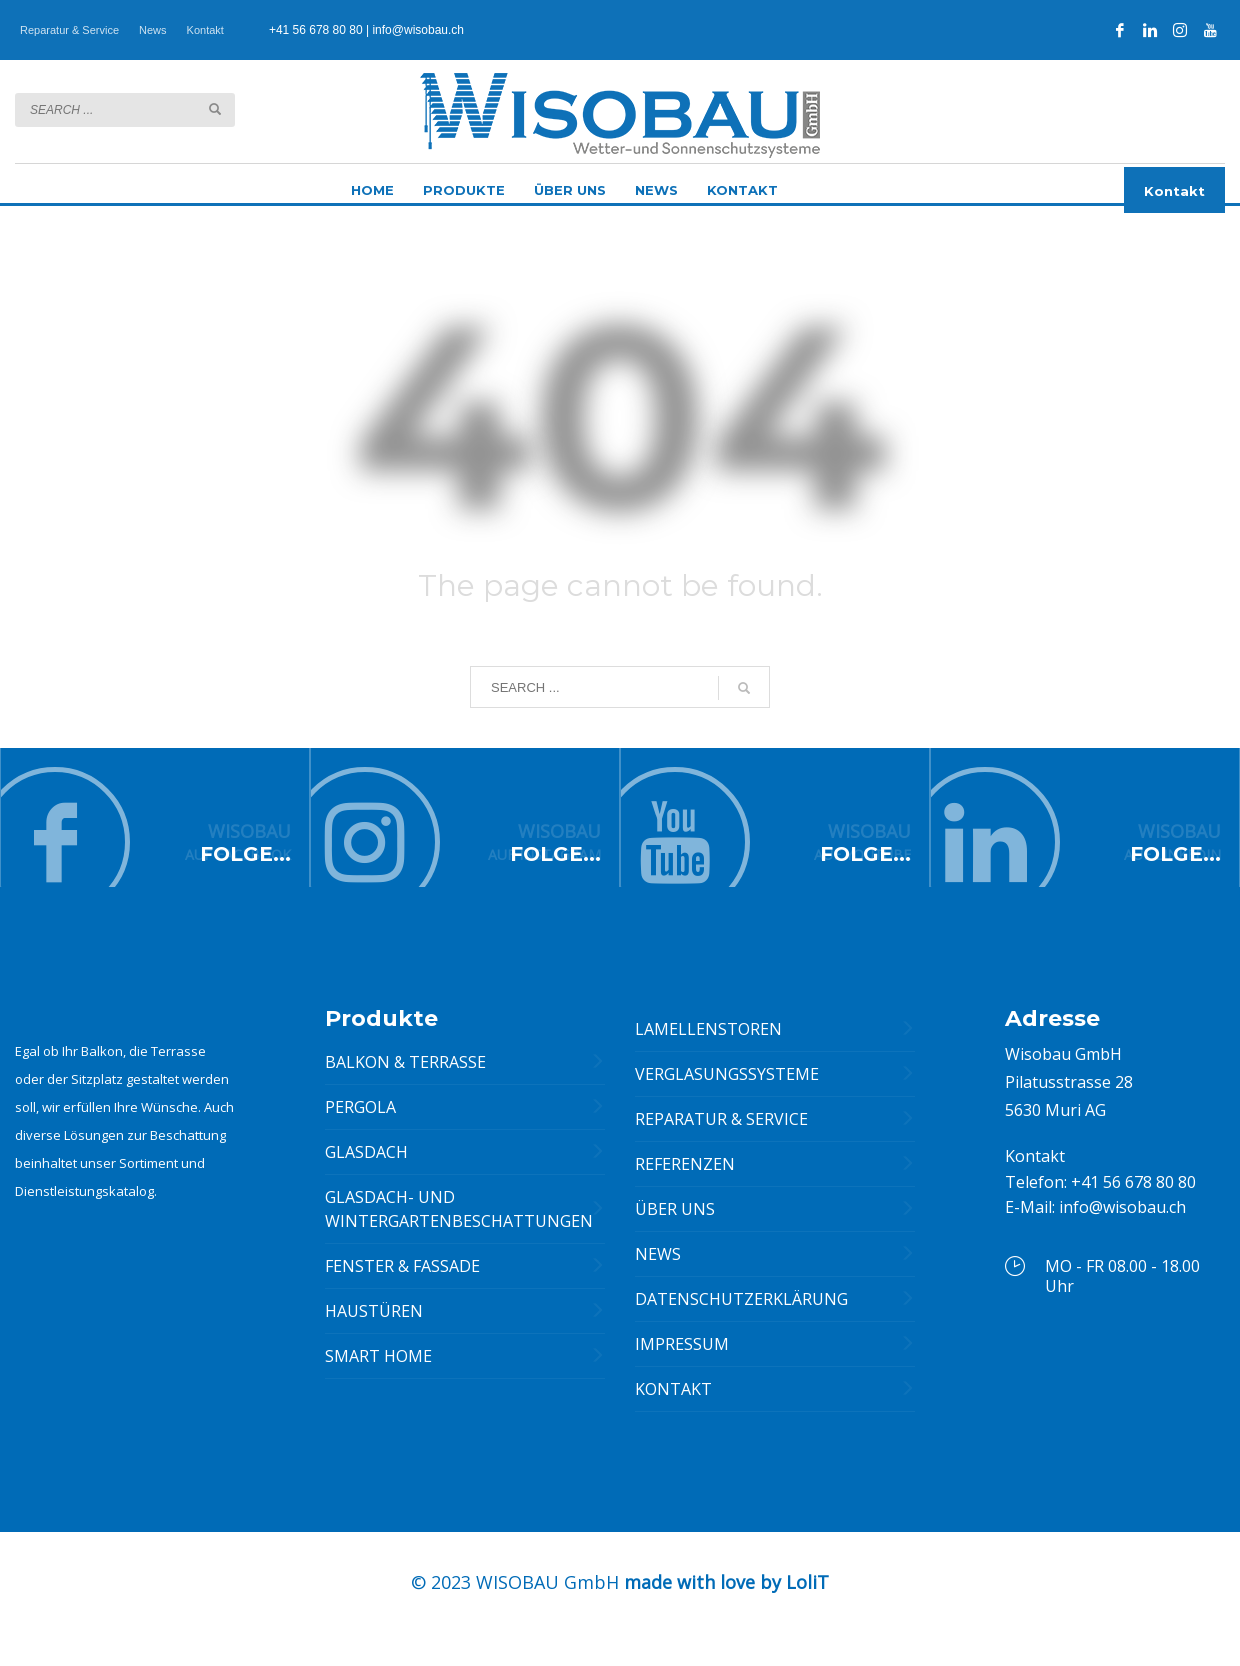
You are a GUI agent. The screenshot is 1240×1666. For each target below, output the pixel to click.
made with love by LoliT (726, 1593)
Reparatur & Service (69, 30)
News (153, 30)
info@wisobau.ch (418, 30)
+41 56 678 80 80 (316, 30)
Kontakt (205, 30)
